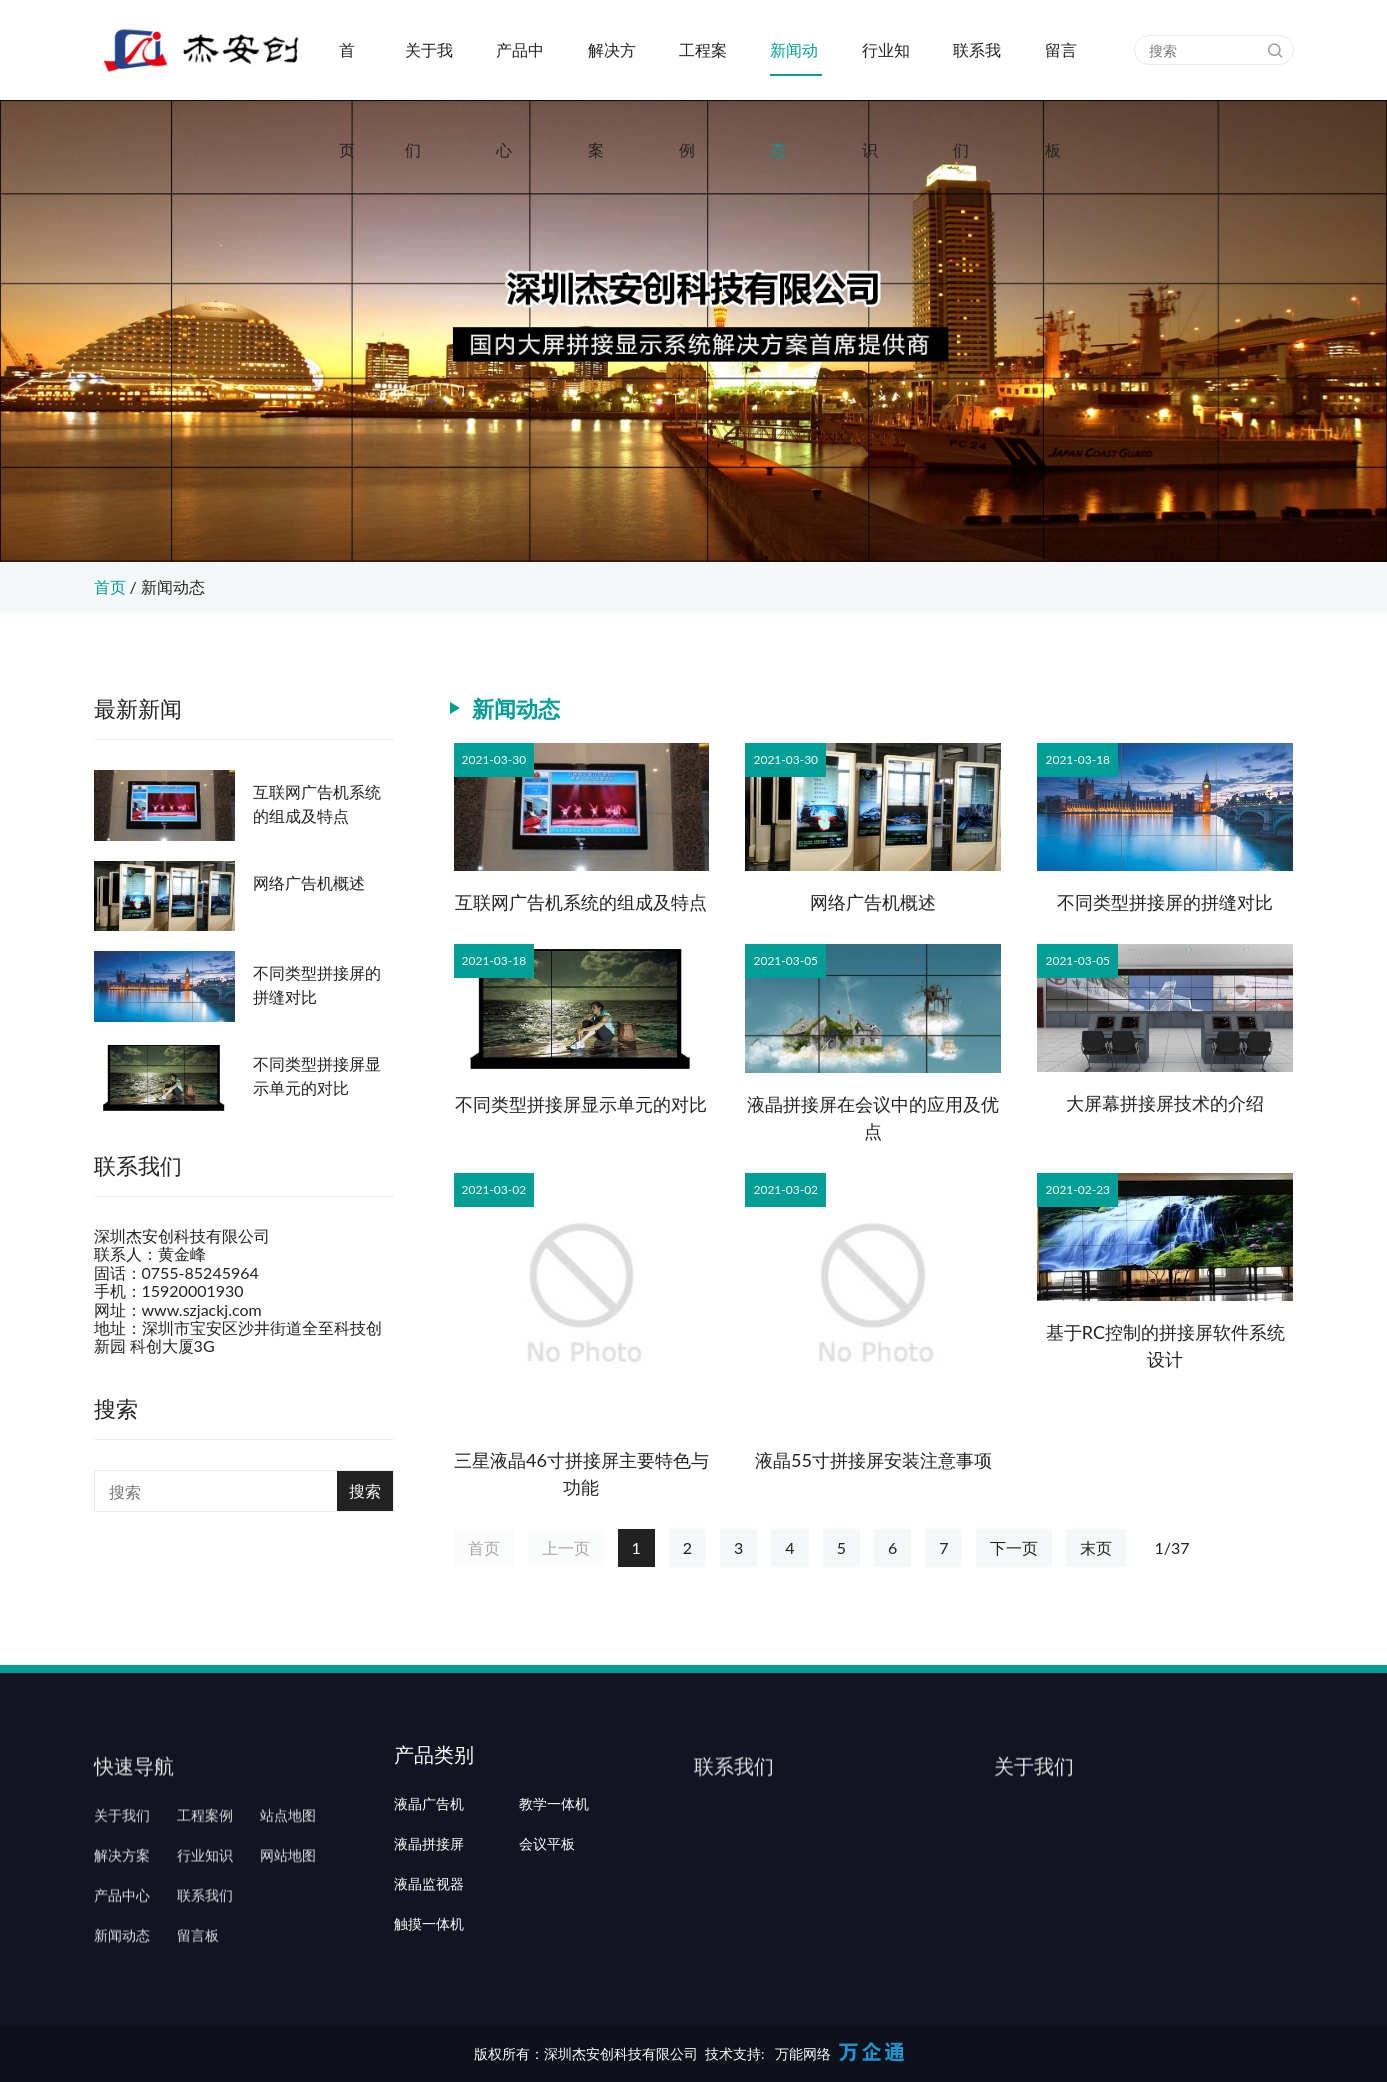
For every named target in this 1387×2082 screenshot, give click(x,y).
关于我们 (429, 70)
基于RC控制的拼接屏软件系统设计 (1165, 1345)
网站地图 (288, 1903)
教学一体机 (554, 1863)
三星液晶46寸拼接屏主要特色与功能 (581, 1473)
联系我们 (977, 70)
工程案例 (703, 70)
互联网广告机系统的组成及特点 (317, 803)
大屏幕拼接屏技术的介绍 (1165, 1103)
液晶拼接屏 (429, 1903)
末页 (1096, 1547)
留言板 (1061, 70)
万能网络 (803, 2053)
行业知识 (886, 70)
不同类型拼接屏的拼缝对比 (317, 984)
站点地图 (288, 1863)
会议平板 (547, 1903)
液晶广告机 (429, 1863)
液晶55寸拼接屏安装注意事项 (873, 1460)
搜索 (365, 1490)
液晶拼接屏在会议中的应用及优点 (873, 1117)
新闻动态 (794, 70)
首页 (347, 70)
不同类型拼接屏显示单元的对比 (317, 1075)
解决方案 (612, 70)
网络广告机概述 (309, 882)
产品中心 (520, 70)
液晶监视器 (429, 1943)
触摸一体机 (429, 1984)
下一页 (1014, 1547)
